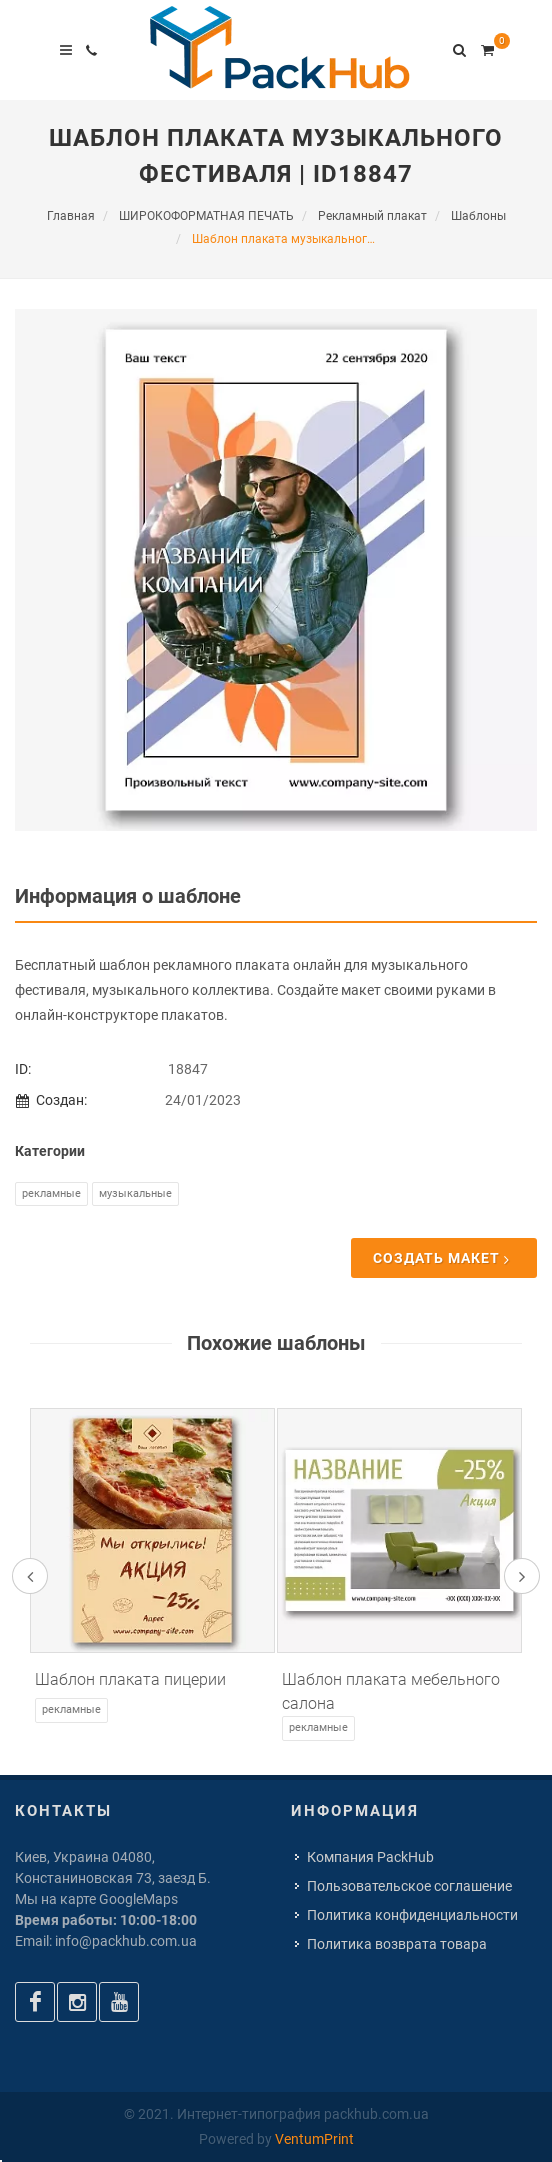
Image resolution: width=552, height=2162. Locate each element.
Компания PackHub (370, 1857)
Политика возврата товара (397, 1944)
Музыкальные (135, 1193)
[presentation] (30, 1576)
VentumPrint (314, 2139)
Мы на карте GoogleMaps (96, 1899)
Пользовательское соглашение (409, 1886)
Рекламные (51, 1193)
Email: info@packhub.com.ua (106, 1941)
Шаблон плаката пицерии (130, 1679)
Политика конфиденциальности (412, 1915)
